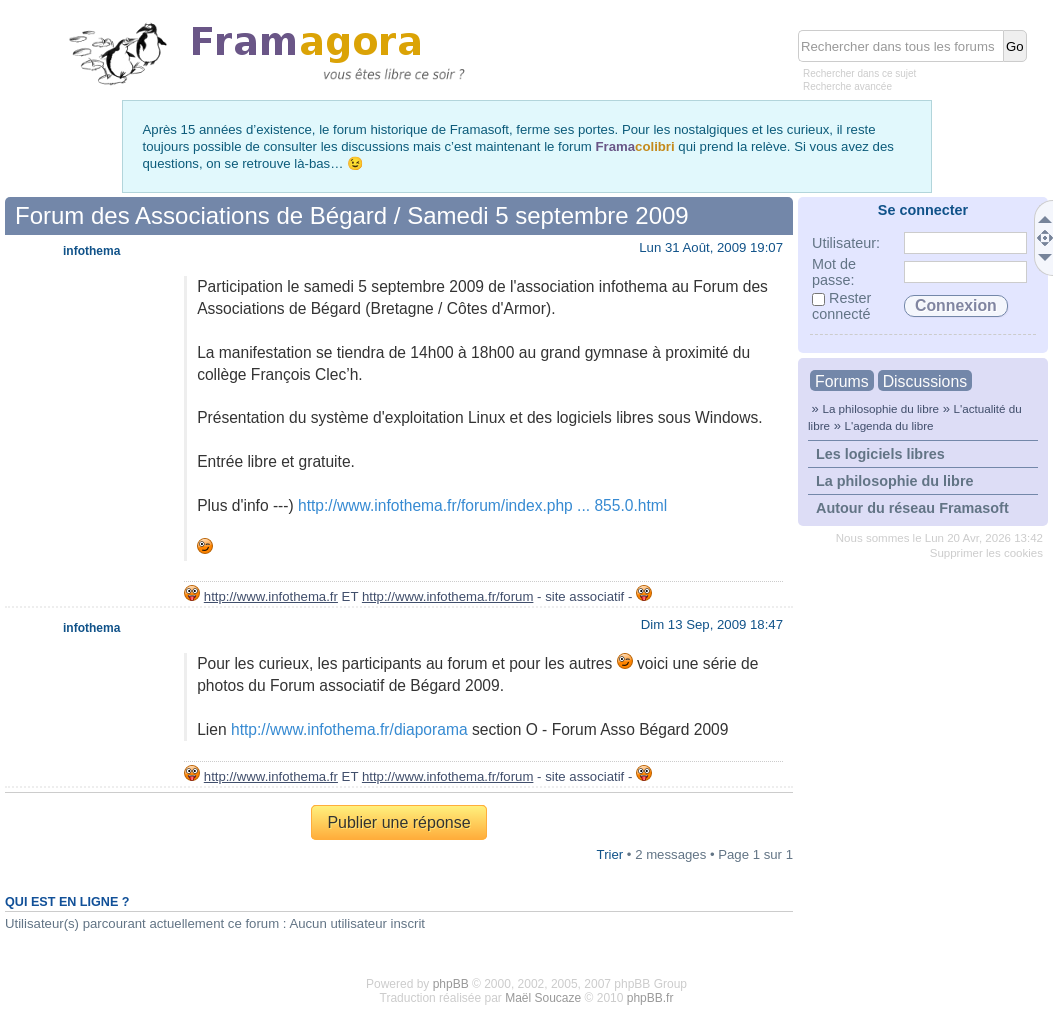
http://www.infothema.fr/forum (448, 596)
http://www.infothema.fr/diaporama (349, 729)
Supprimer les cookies (986, 553)
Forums (842, 381)
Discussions (925, 381)
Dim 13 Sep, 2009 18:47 (712, 624)
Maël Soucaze (543, 998)
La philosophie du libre (880, 408)
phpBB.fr (650, 998)
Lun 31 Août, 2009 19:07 (711, 247)
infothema (91, 251)
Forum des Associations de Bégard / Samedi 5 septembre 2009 (352, 215)
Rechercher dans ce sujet (859, 73)
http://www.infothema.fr (271, 596)
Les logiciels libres (880, 454)
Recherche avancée (847, 86)
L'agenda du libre (888, 425)
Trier (610, 854)
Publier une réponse (398, 822)
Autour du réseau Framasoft (912, 508)
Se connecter (923, 210)
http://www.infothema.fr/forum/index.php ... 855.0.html (482, 505)
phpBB (451, 984)
